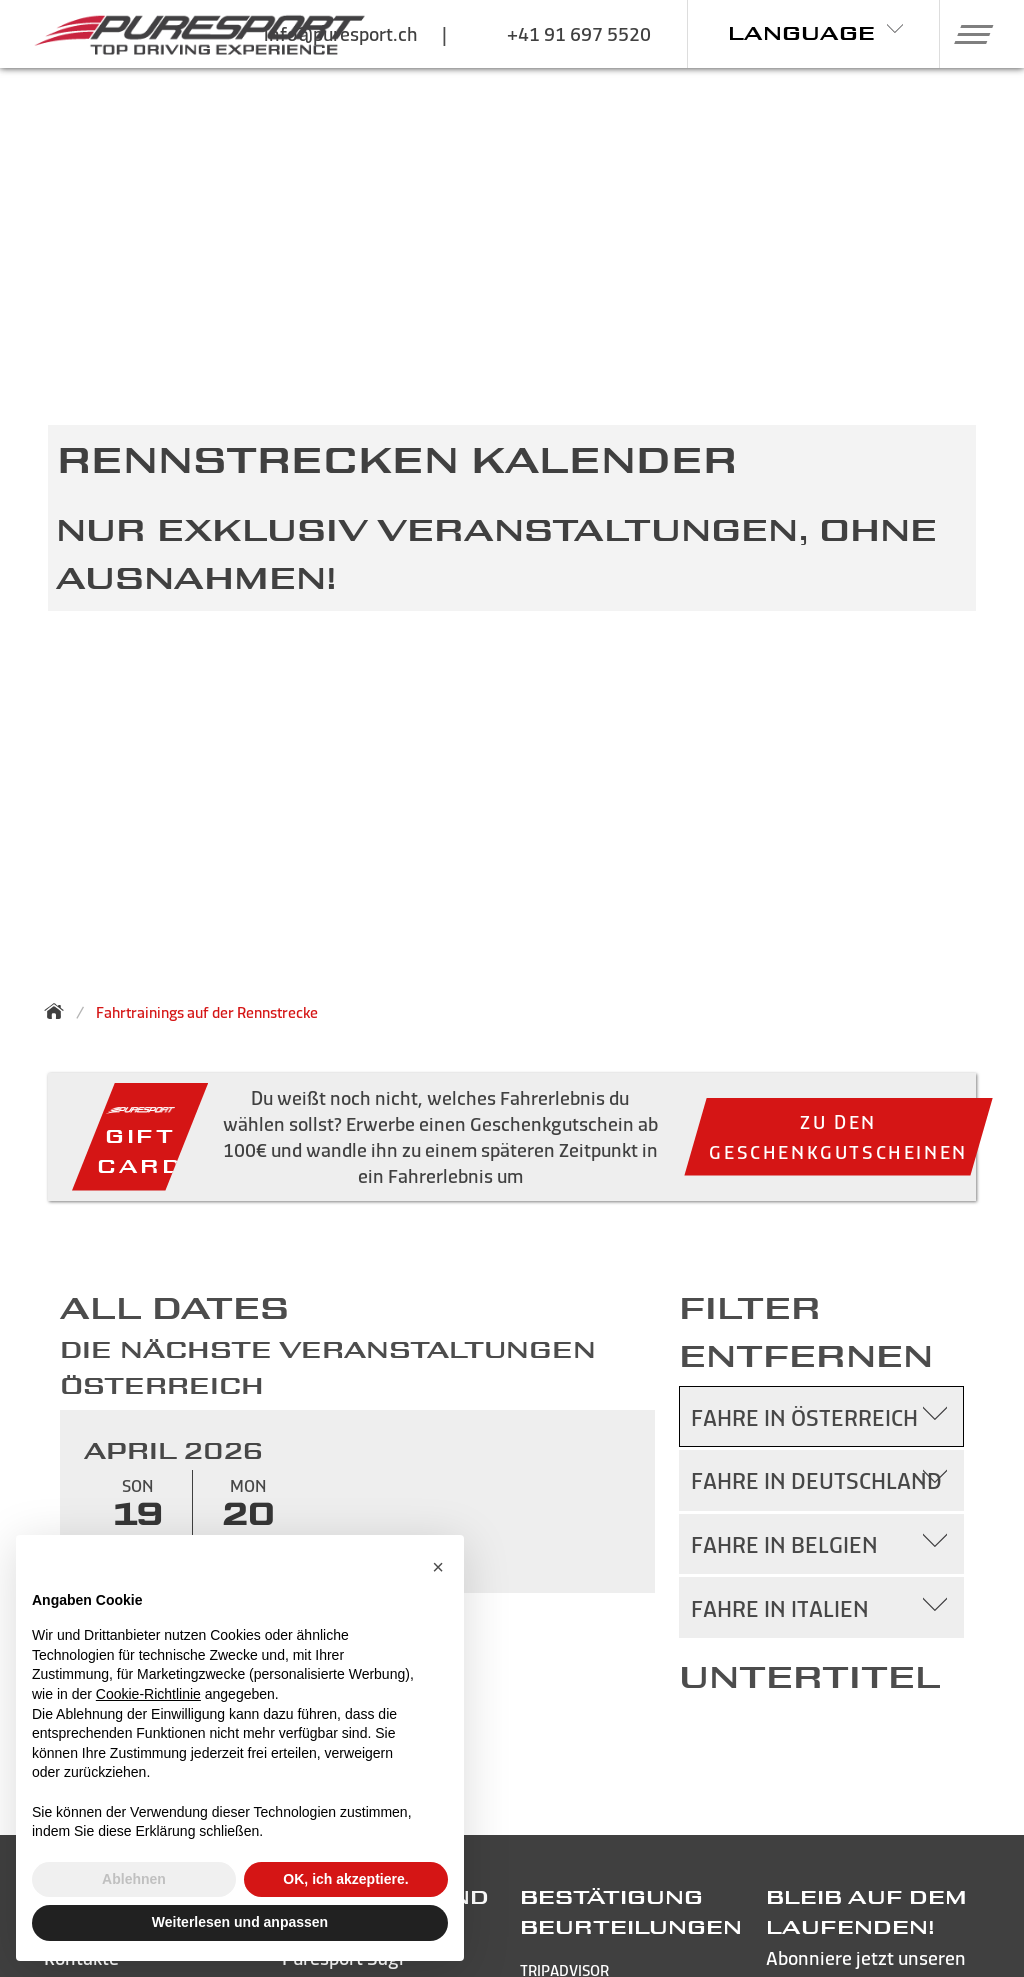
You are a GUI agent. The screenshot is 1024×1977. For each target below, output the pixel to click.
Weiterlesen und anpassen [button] (240, 1922)
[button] (966, 34)
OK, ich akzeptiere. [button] (345, 1879)
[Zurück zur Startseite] (60, 1011)
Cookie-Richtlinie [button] (148, 1694)
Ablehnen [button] (134, 1879)
